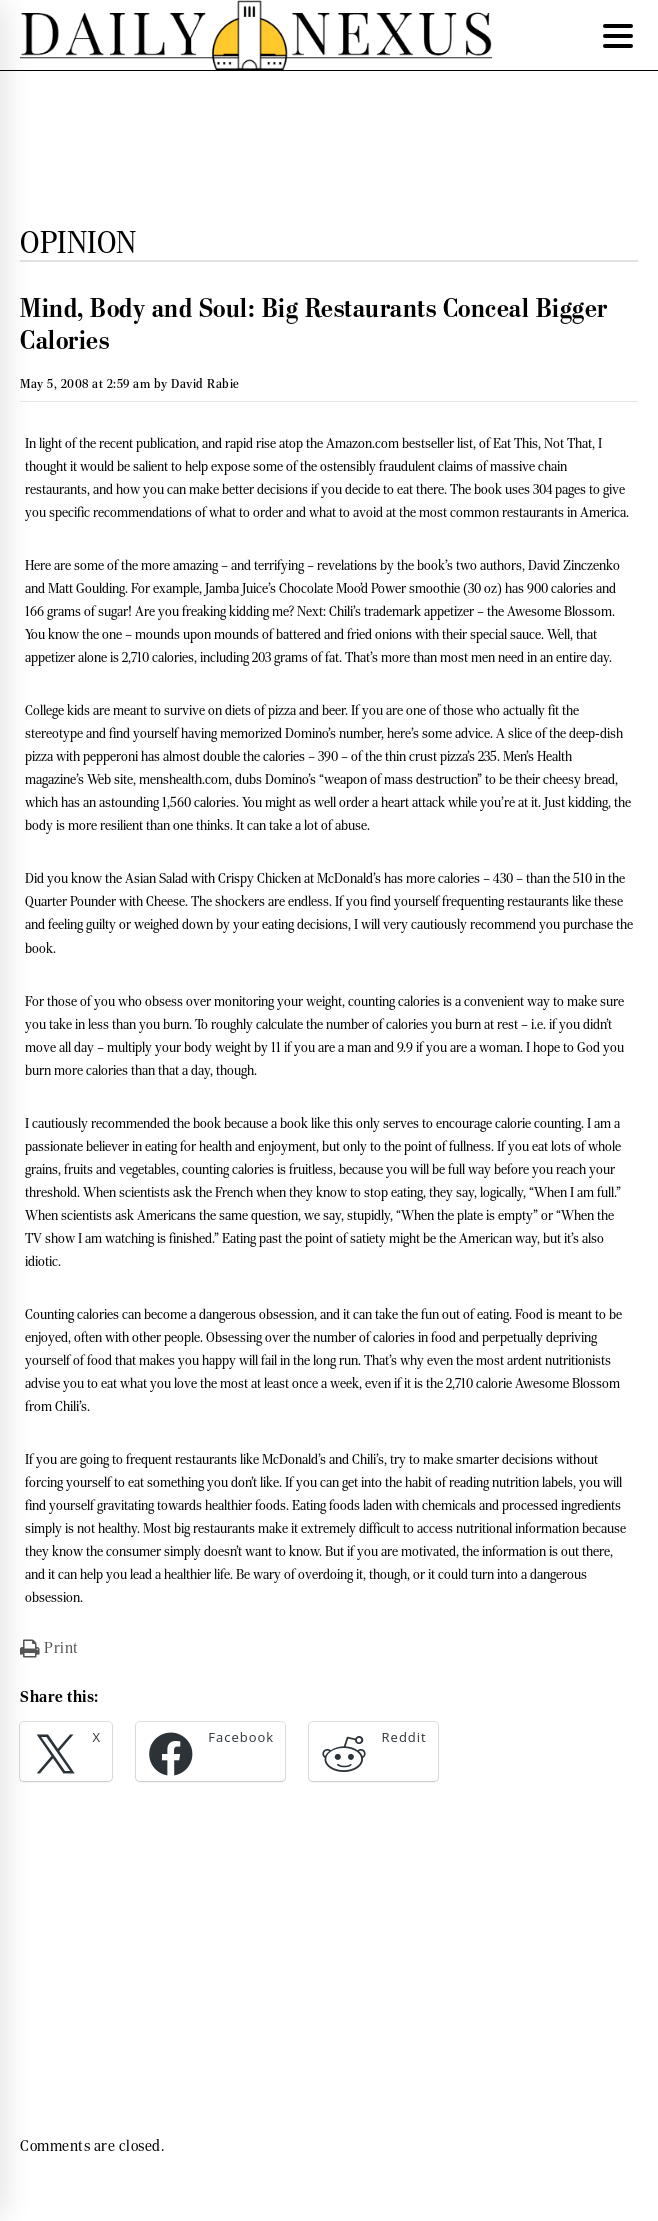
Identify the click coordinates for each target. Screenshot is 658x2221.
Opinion (78, 242)
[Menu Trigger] (618, 35)
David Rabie (205, 383)
